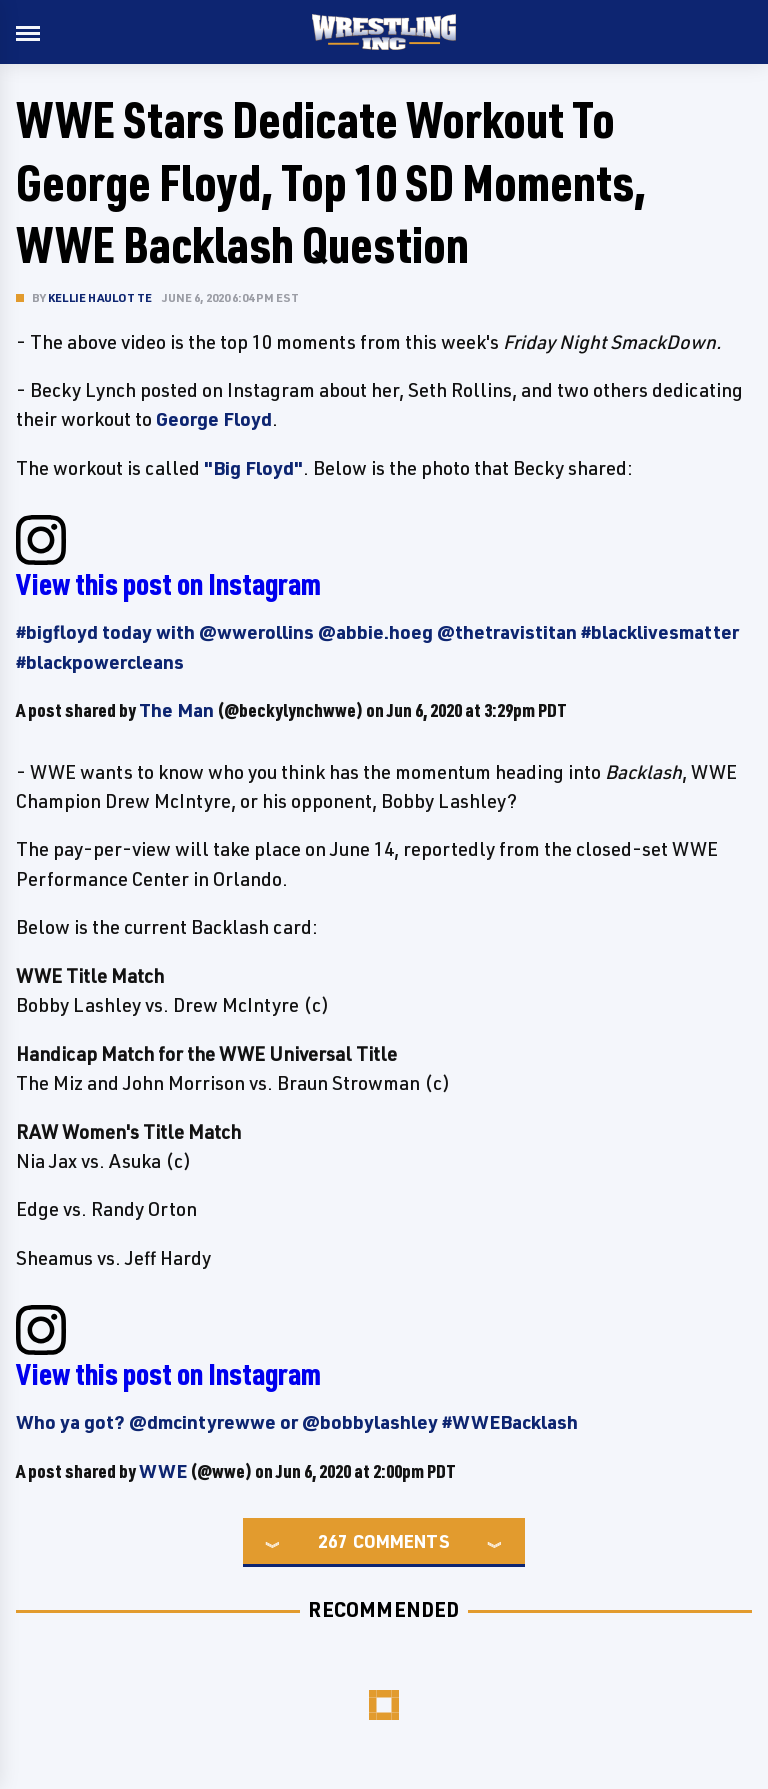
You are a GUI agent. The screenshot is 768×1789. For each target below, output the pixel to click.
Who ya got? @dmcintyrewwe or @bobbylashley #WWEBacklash (297, 1422)
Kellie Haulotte (100, 297)
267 (333, 1541)
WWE (163, 1471)
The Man (176, 710)
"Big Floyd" (253, 468)
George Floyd (214, 419)
